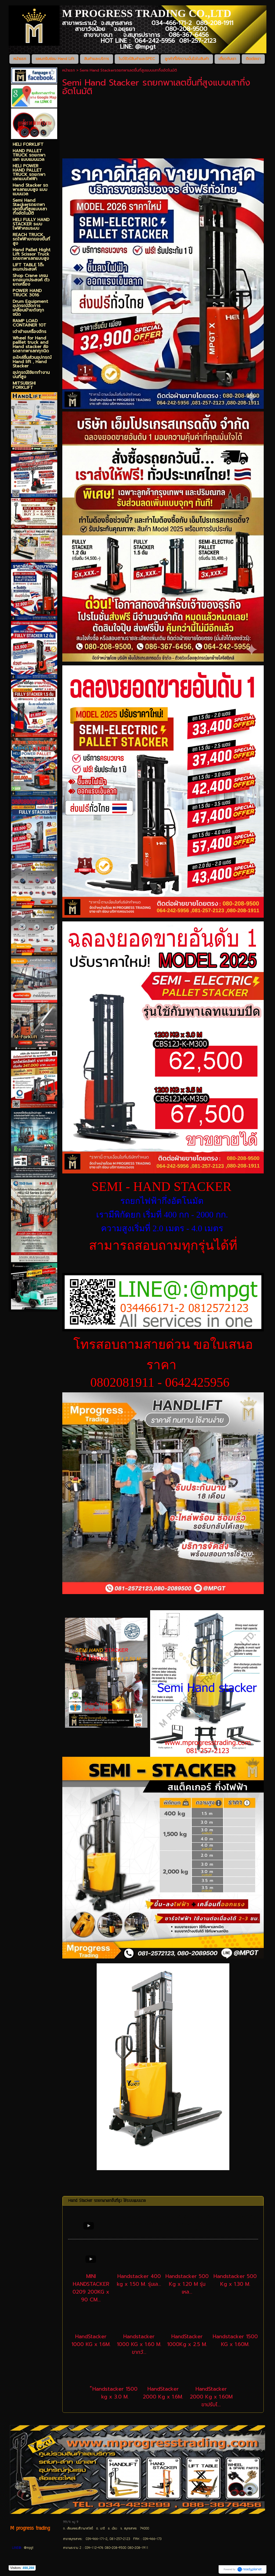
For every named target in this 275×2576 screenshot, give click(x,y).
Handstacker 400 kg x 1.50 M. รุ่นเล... (139, 2280)
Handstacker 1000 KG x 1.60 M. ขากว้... (139, 2344)
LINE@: (17, 2548)
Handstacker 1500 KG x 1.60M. (235, 2340)
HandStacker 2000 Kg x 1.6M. (163, 2393)
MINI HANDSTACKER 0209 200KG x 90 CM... (91, 2288)
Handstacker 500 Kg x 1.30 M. (235, 2280)
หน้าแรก (68, 70)
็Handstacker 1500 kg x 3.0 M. (115, 2393)
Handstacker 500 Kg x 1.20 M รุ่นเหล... (187, 2284)
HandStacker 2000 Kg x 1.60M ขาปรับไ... (211, 2396)
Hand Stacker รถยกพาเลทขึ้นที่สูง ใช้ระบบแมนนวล (107, 2201)
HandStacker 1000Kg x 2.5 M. (187, 2340)
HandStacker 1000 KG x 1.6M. (91, 2340)
